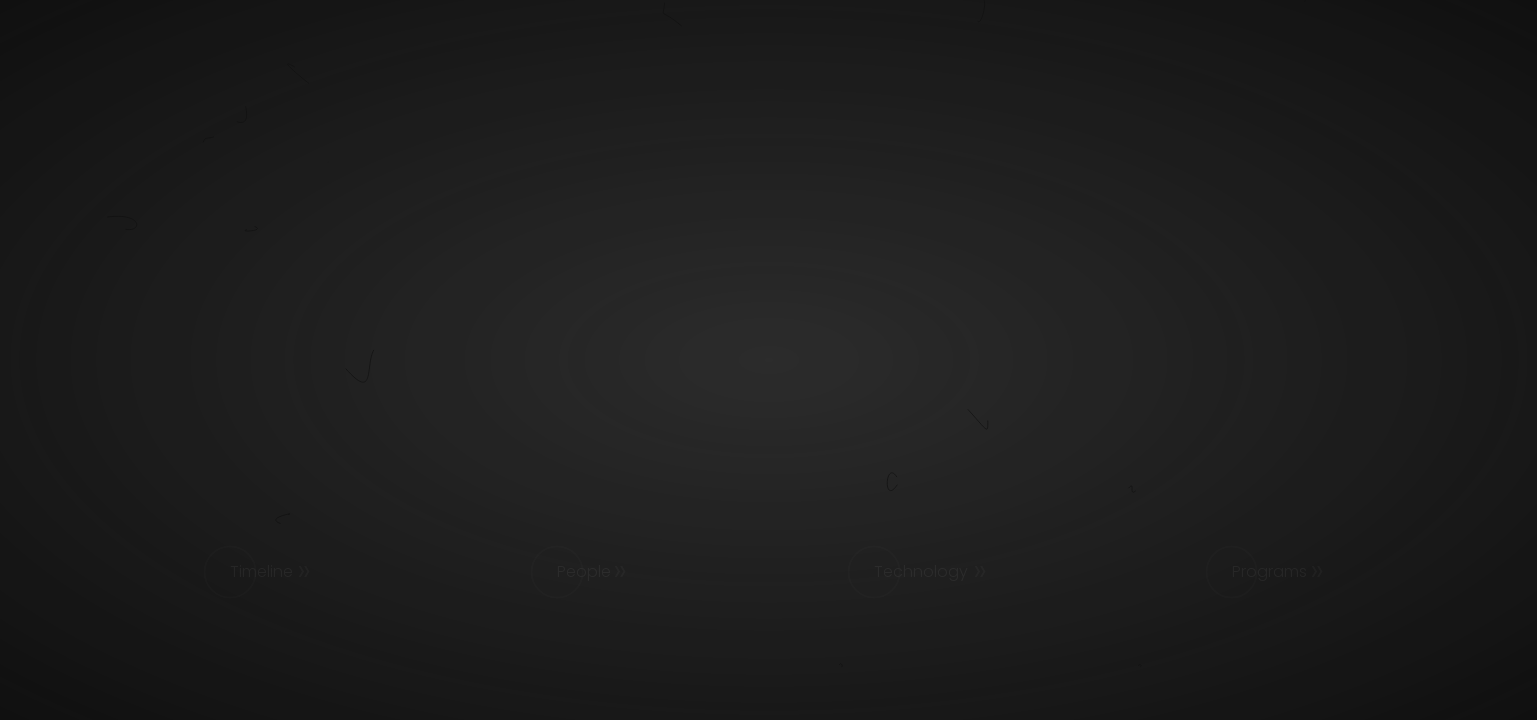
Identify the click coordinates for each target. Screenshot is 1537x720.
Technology (921, 571)
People (584, 571)
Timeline (261, 571)
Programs (1269, 571)
